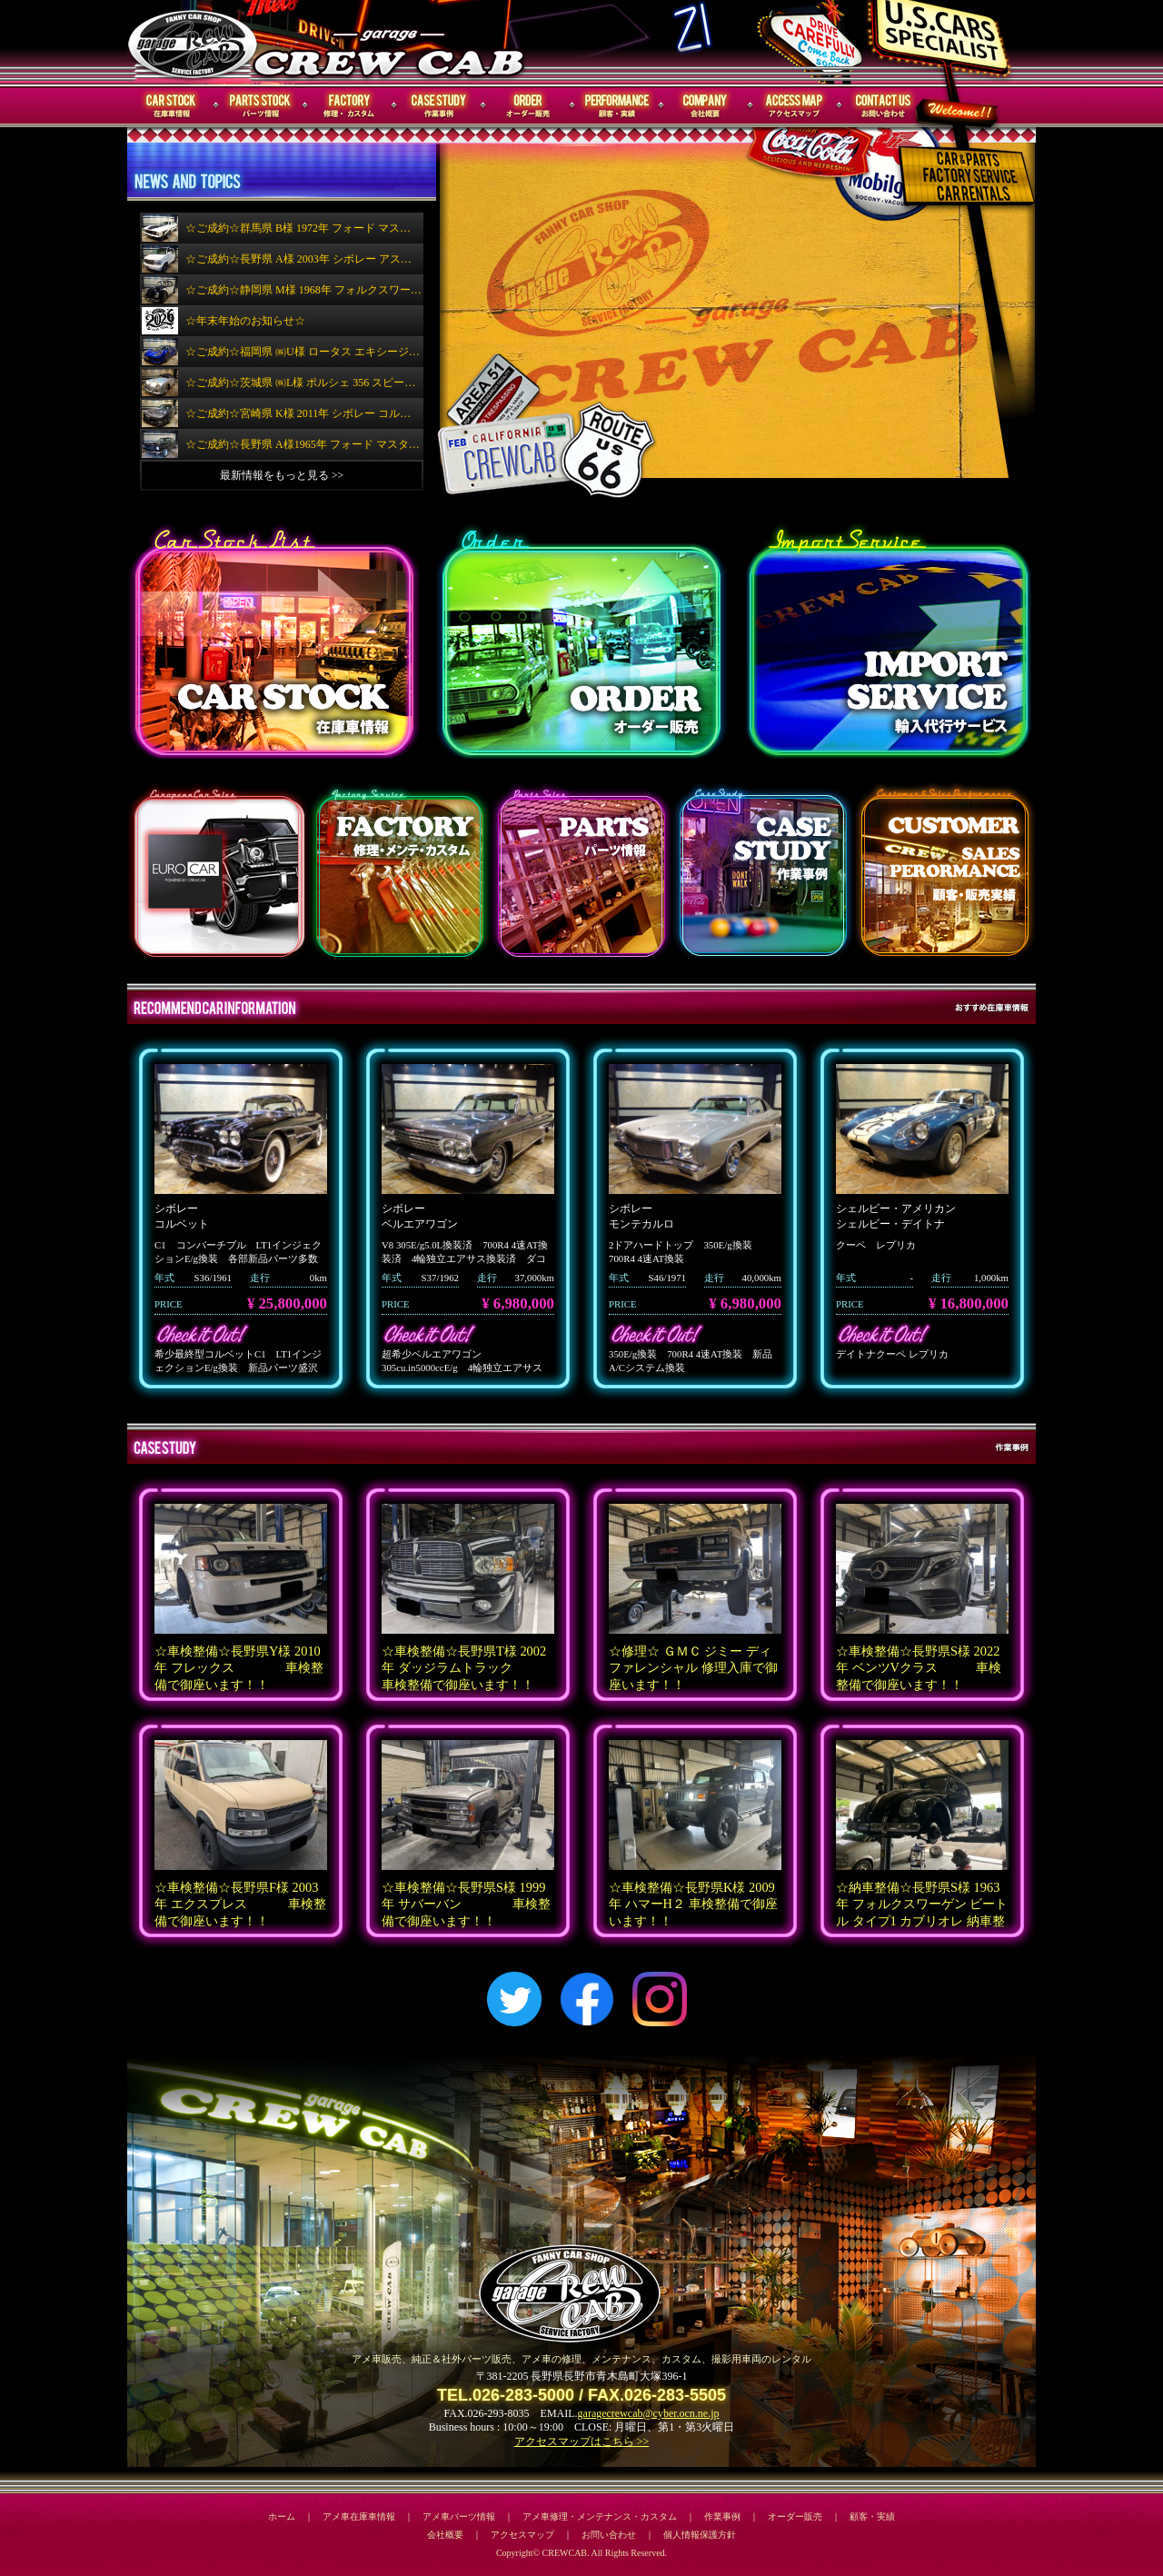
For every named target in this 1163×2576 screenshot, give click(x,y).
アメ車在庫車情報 (359, 2516)
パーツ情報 (260, 106)
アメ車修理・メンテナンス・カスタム (599, 2516)
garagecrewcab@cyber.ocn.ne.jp (649, 2413)
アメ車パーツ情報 (458, 2516)
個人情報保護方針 (699, 2535)
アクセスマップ (795, 106)
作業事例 (438, 106)
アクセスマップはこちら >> (582, 2441)
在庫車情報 (171, 106)
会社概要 (705, 106)
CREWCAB (193, 42)
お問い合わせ (884, 106)
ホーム (281, 2516)
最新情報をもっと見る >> (282, 475)
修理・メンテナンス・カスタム (349, 106)
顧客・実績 (616, 106)
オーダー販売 (527, 106)
